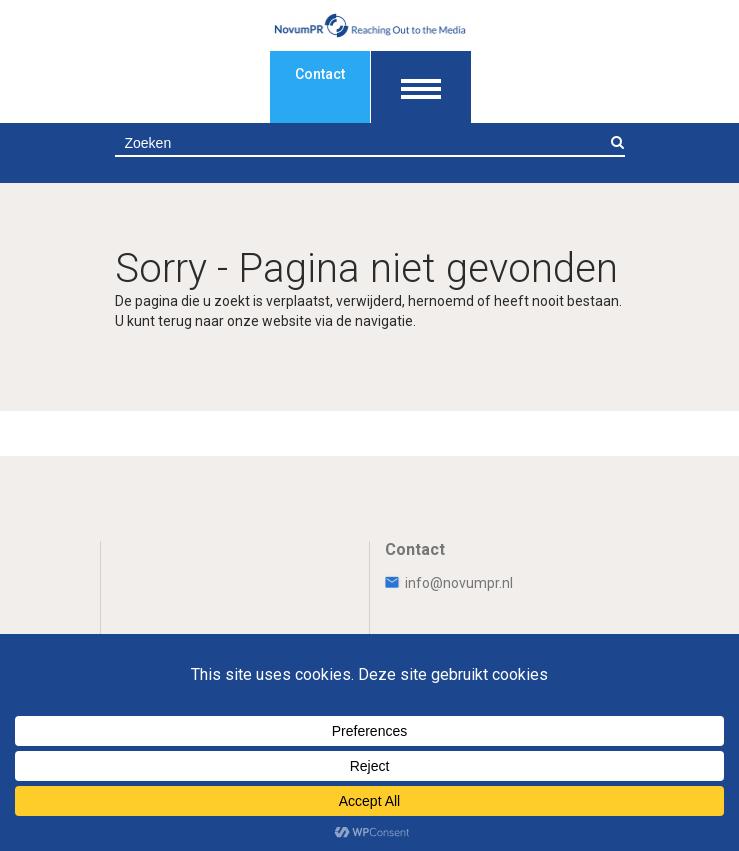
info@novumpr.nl (449, 583)
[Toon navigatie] (421, 87)
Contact (320, 74)
